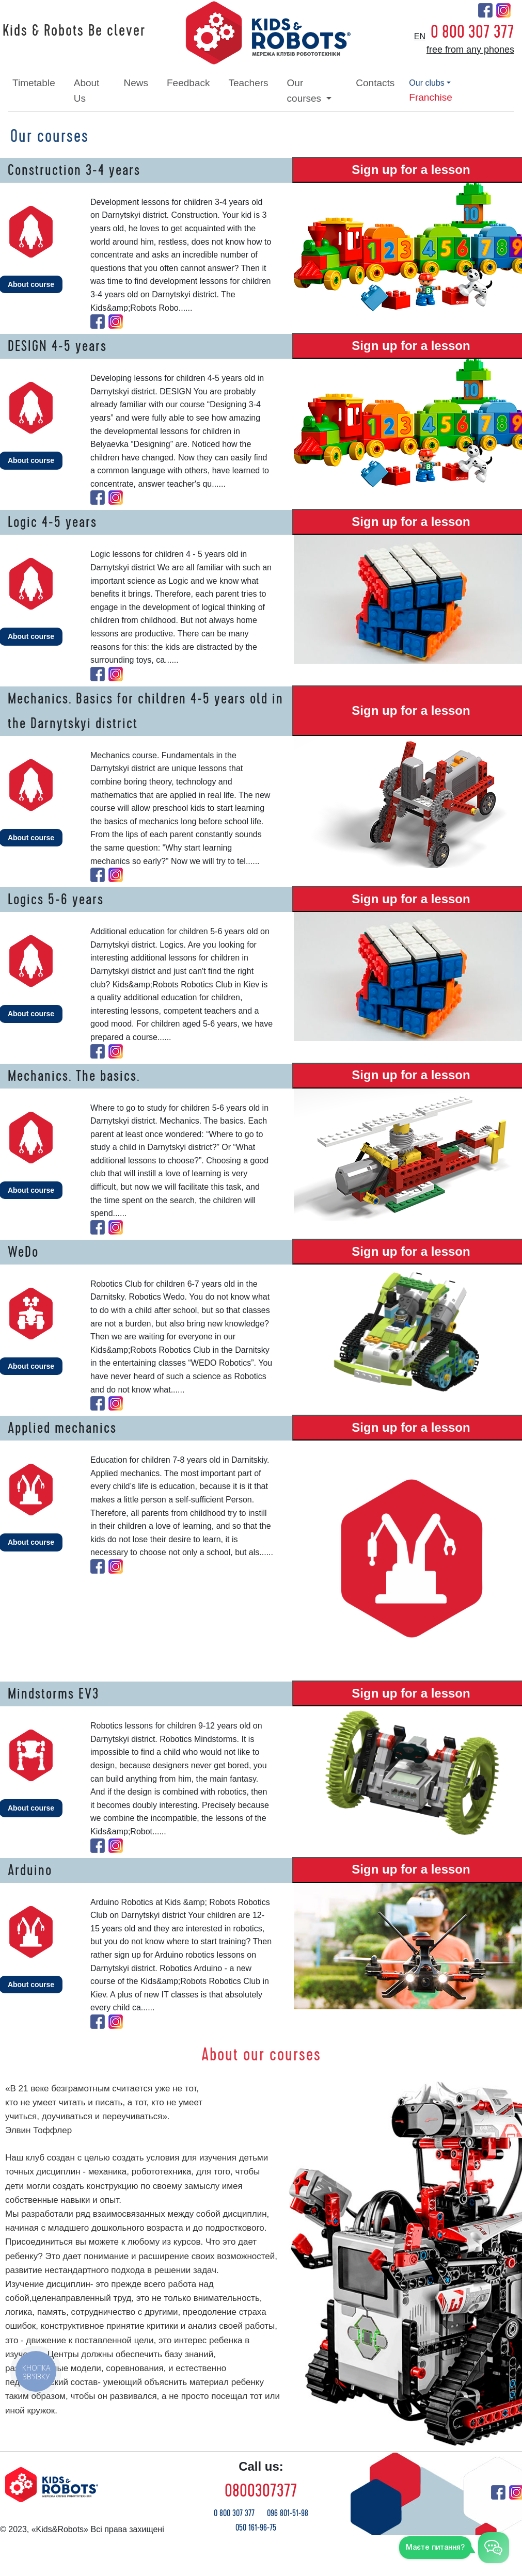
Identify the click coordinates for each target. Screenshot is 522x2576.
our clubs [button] (426, 82)
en (419, 36)
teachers (248, 82)
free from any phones (470, 49)
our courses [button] (305, 90)
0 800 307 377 (472, 32)
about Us (87, 90)
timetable (33, 82)
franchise (430, 97)
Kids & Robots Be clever (74, 31)
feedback (188, 82)
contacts (375, 82)
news (135, 82)
